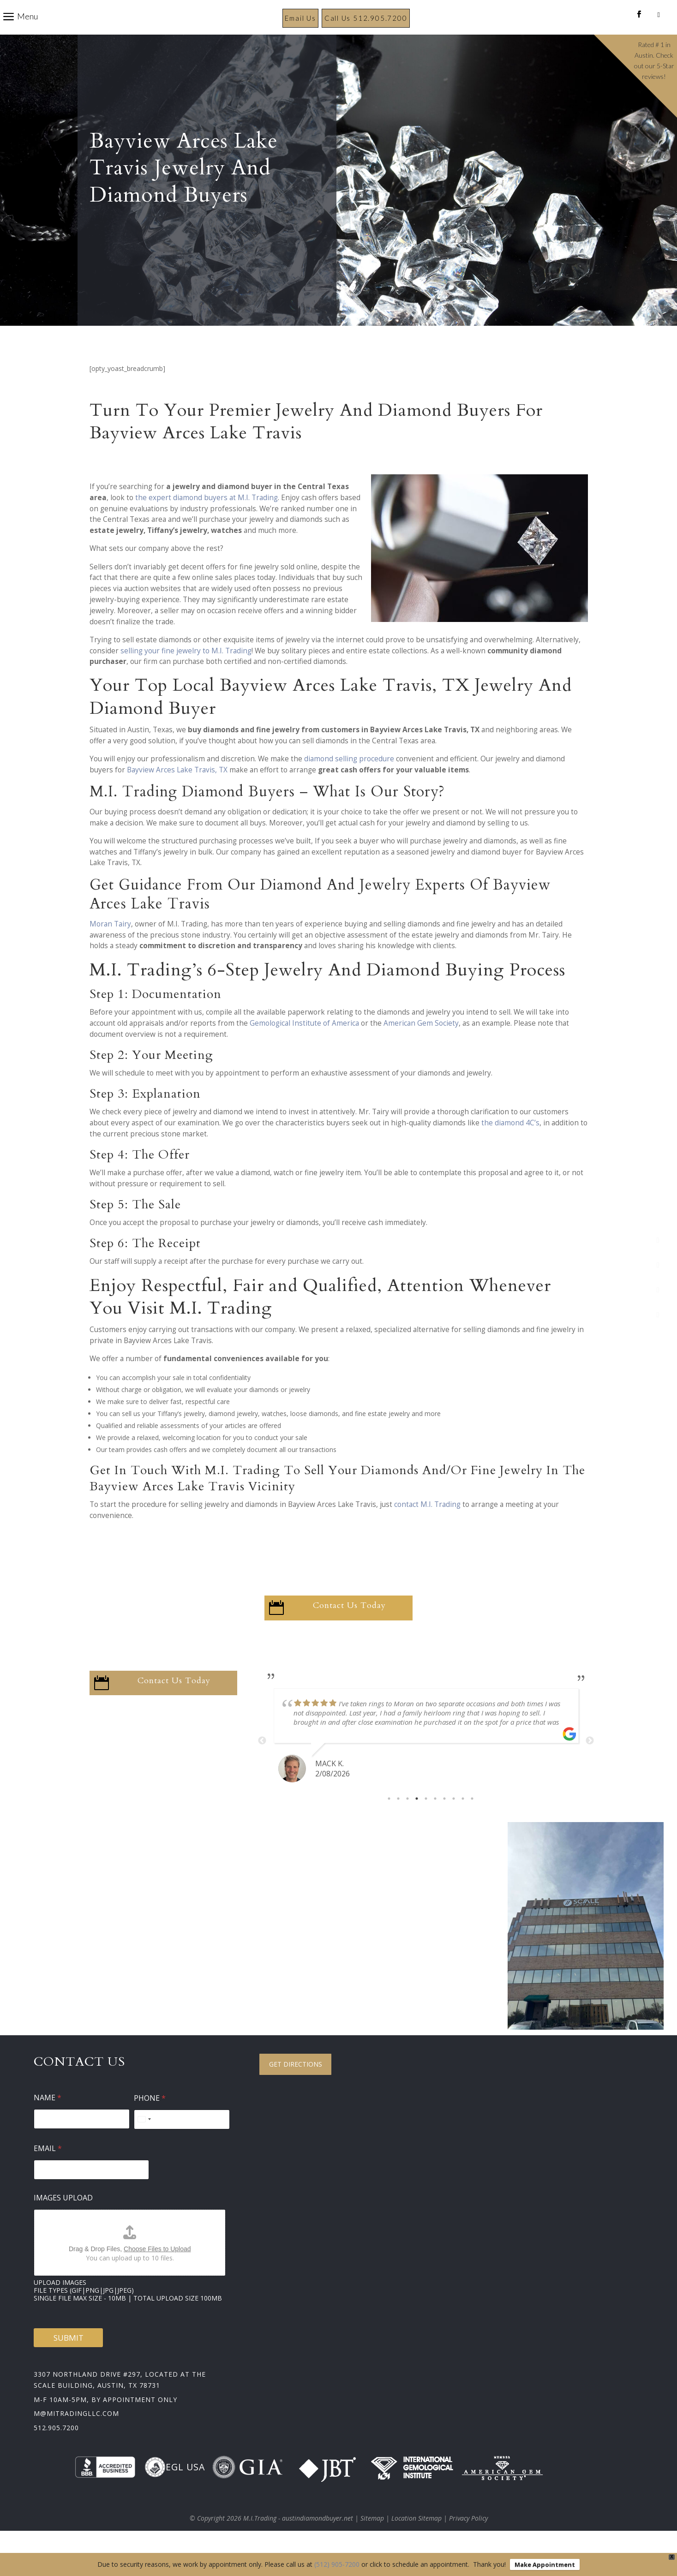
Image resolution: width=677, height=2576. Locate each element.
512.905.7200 (56, 2449)
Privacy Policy (468, 2540)
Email (48, 2170)
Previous (262, 1763)
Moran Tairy (110, 946)
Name (47, 2120)
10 (472, 1820)
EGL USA (174, 2489)
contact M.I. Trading (427, 1526)
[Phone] (182, 2142)
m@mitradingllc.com (76, 2435)
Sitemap (372, 2540)
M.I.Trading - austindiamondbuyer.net (298, 2540)
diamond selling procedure (349, 781)
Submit (69, 2360)
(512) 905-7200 (336, 2564)
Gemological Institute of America (304, 1045)
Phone (150, 2120)
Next (589, 1763)
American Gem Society (421, 1045)
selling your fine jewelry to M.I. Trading (186, 673)
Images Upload (63, 2220)
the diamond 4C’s (510, 1145)
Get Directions (295, 2086)
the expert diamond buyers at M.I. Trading (206, 520)
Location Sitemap (416, 2540)
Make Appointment (545, 2564)
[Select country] (144, 2142)
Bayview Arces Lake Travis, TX (177, 792)
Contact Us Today (349, 1627)
